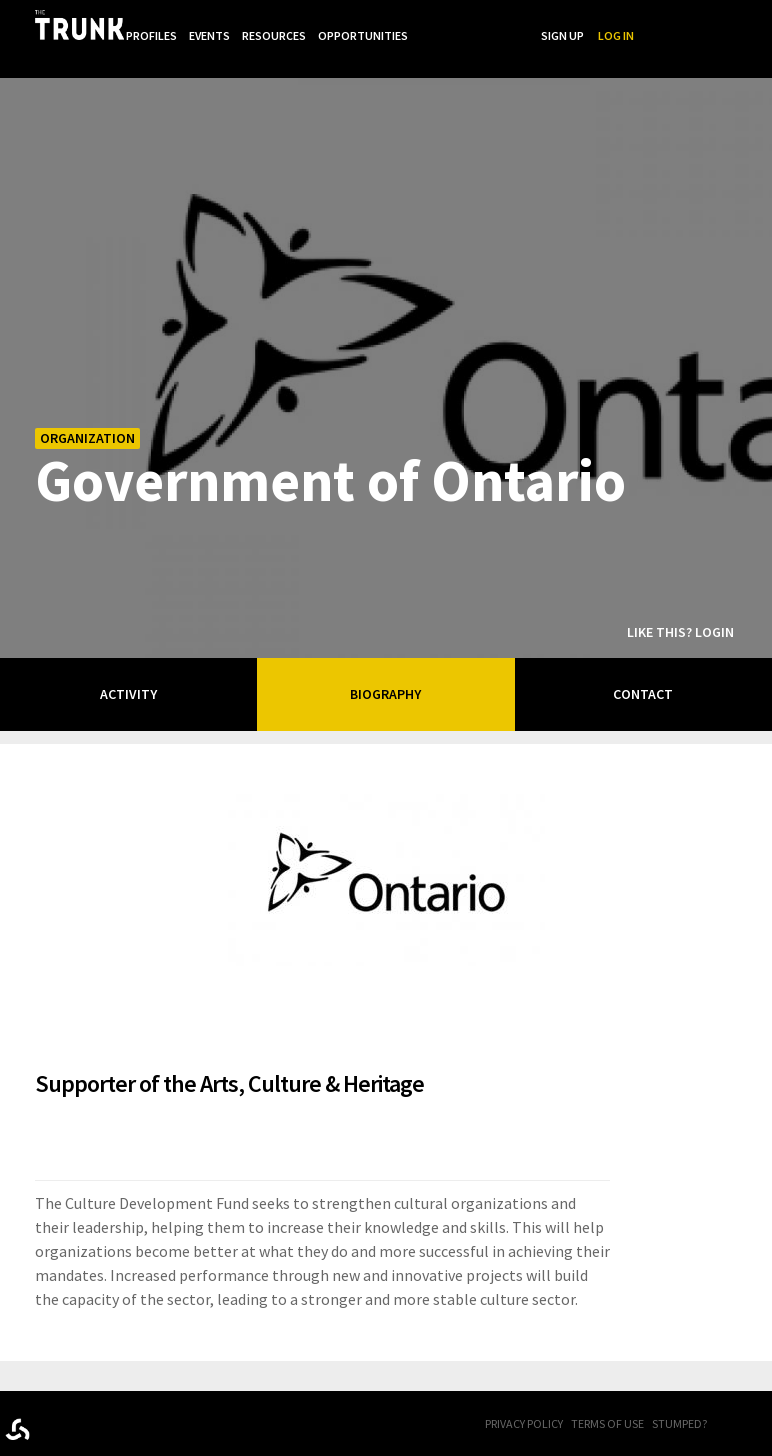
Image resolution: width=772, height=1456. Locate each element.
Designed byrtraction (17, 1401)
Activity (128, 666)
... (550, 23)
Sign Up (688, 23)
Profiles (269, 23)
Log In (742, 23)
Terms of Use (607, 1395)
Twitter (762, 1397)
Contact (643, 666)
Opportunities (487, 23)
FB (737, 1397)
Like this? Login (680, 604)
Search (632, 23)
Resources (396, 23)
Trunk (105, 1397)
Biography (385, 666)
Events (329, 23)
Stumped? (679, 1395)
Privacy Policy (524, 1395)
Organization (87, 410)
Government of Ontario (330, 451)
